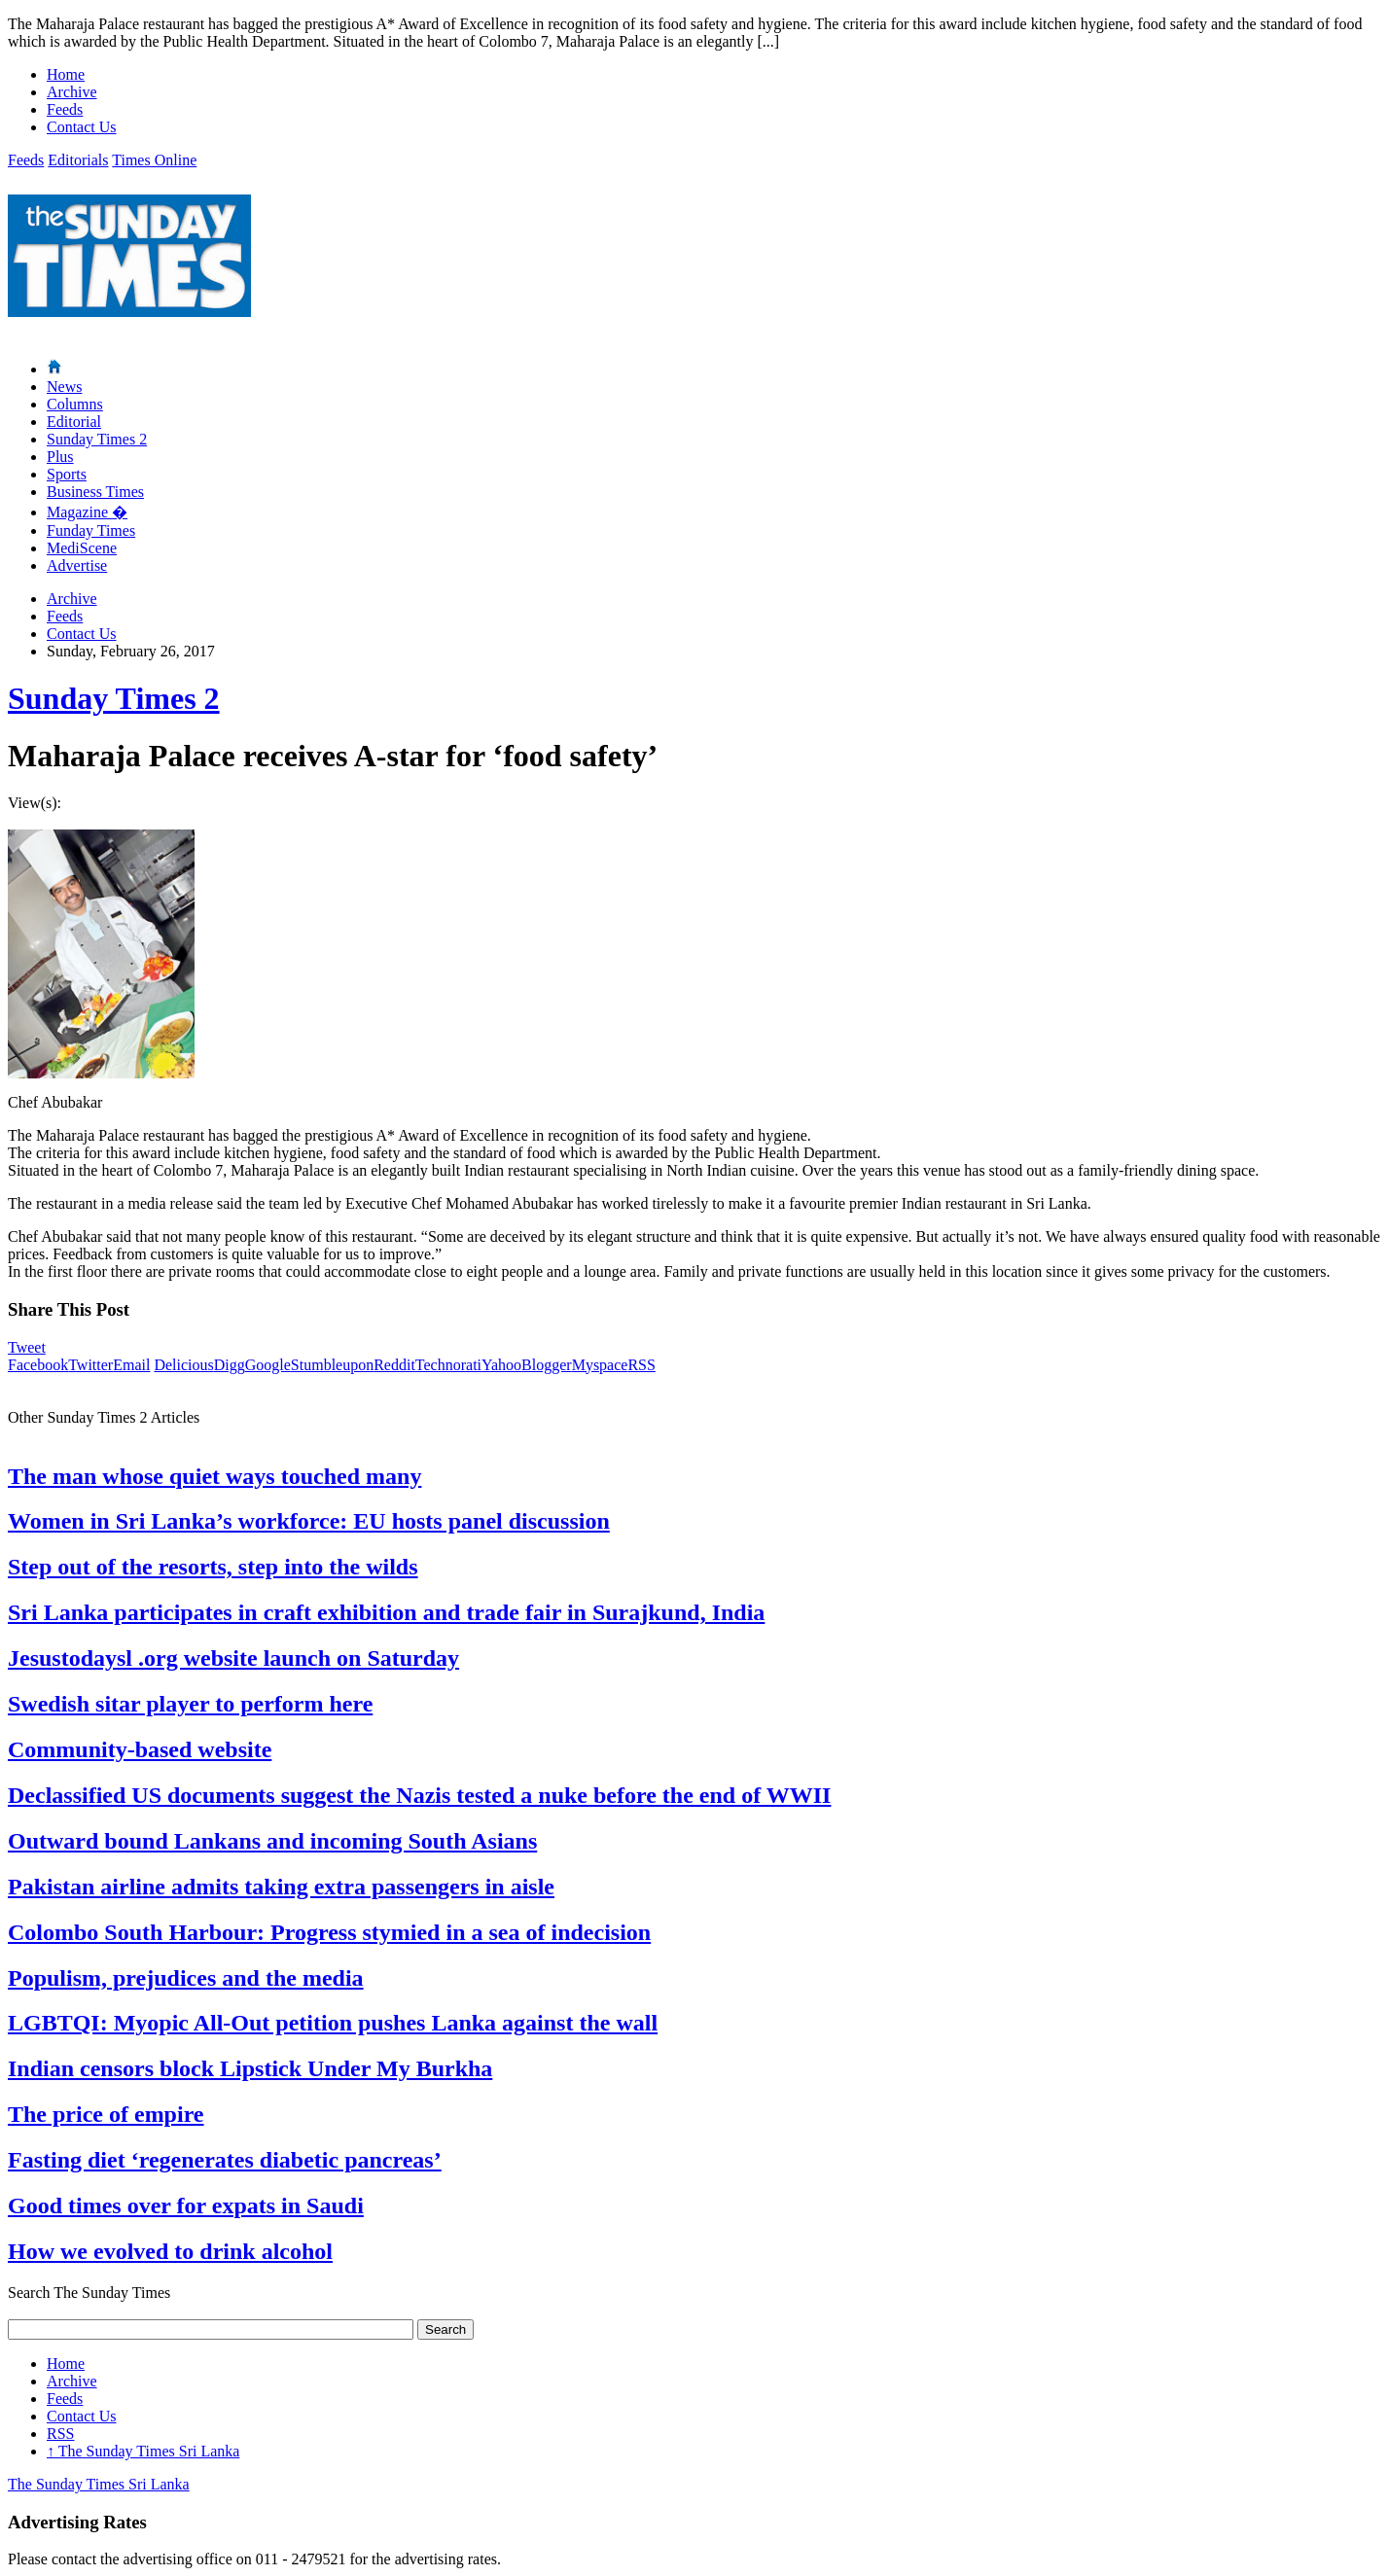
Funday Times (91, 530)
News (64, 386)
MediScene (82, 548)
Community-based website (139, 1749)
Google (268, 1365)
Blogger (546, 1365)
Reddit (394, 1365)
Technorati (448, 1365)
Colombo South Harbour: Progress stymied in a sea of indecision (329, 1932)
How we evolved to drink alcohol (170, 2251)
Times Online (154, 160)
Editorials (78, 160)
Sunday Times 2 (97, 439)
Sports (67, 474)
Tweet (27, 1347)
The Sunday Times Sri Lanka (143, 2451)
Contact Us (82, 127)
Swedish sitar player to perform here (190, 1703)
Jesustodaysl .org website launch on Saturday (233, 1658)
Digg (229, 1365)
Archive (72, 92)
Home (66, 74)
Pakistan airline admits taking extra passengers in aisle (281, 1886)
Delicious (183, 1365)
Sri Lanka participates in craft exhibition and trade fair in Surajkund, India (386, 1612)
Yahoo (501, 1365)
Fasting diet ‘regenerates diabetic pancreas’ (225, 2159)
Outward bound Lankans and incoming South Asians (272, 1840)
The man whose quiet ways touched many (214, 1476)
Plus (60, 456)
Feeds (65, 109)
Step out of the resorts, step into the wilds (213, 1566)
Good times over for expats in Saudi (186, 2205)
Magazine (87, 512)
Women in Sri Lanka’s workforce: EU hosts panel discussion (309, 1521)
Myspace (600, 1365)
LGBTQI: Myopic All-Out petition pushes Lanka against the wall (333, 2022)
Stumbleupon (332, 1365)
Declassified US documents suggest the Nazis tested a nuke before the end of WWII (419, 1795)
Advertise (77, 565)
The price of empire (106, 2114)
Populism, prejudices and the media (186, 1978)
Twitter (90, 1365)
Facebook (38, 1365)
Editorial (74, 421)
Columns (75, 404)
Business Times (95, 491)
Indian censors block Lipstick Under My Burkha (250, 2068)
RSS (641, 1365)
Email (131, 1365)
